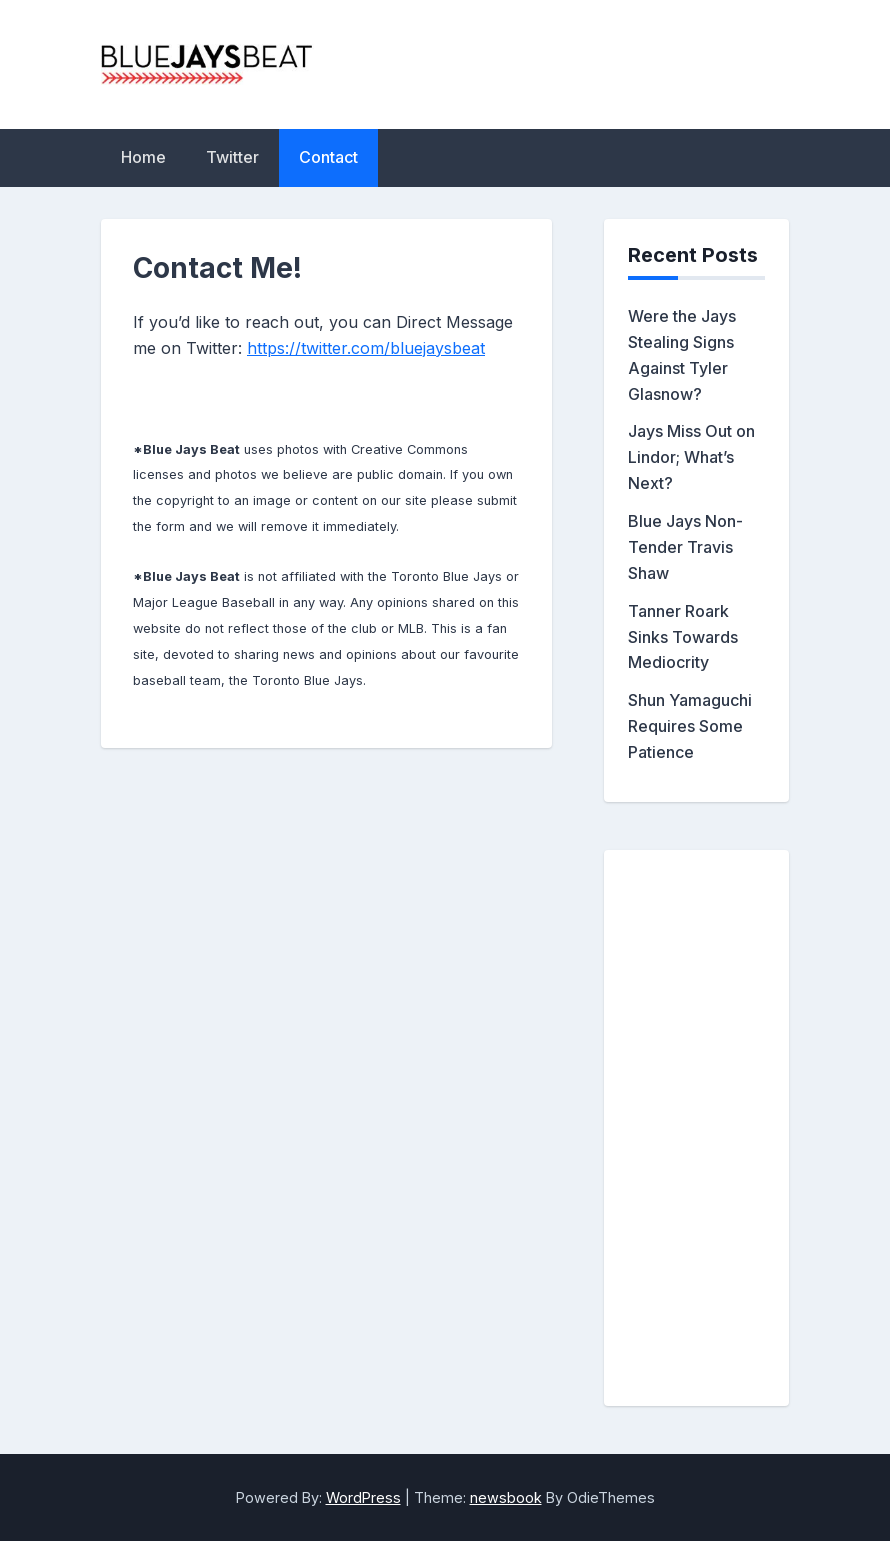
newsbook (506, 1497)
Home (143, 157)
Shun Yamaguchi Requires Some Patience (690, 726)
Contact (328, 157)
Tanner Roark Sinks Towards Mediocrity (683, 637)
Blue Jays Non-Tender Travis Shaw (685, 547)
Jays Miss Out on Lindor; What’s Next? (691, 457)
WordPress (363, 1497)
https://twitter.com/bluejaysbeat (366, 348)
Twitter (232, 157)
